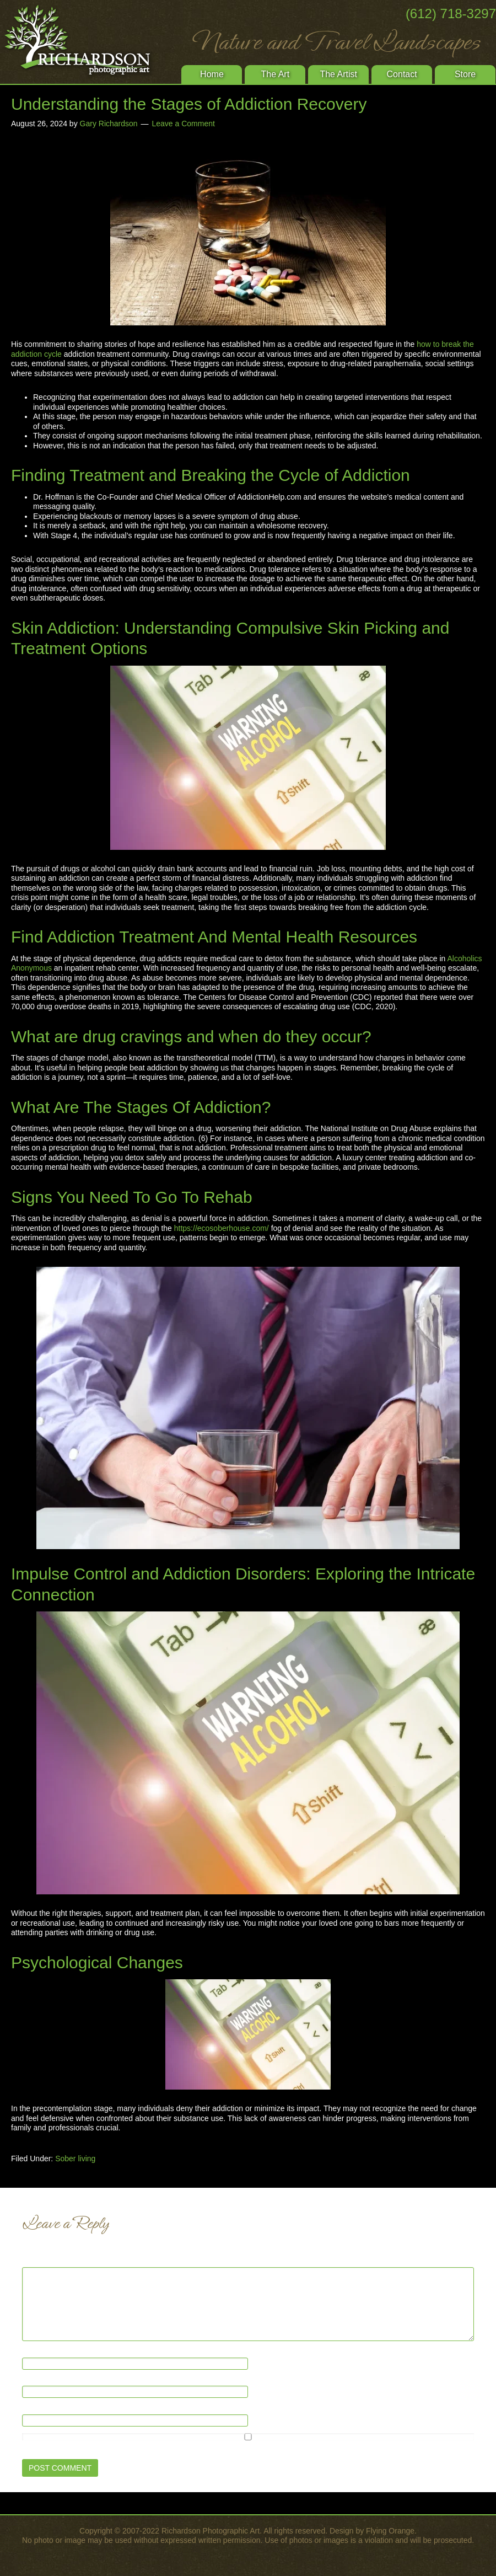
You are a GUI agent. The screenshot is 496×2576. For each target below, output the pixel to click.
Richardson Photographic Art (82, 41)
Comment (41, 2262)
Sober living (75, 2158)
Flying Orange (390, 2530)
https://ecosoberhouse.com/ (221, 1228)
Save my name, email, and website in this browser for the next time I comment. (157, 2447)
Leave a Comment (183, 123)
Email (34, 2380)
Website (36, 2408)
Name (35, 2352)
